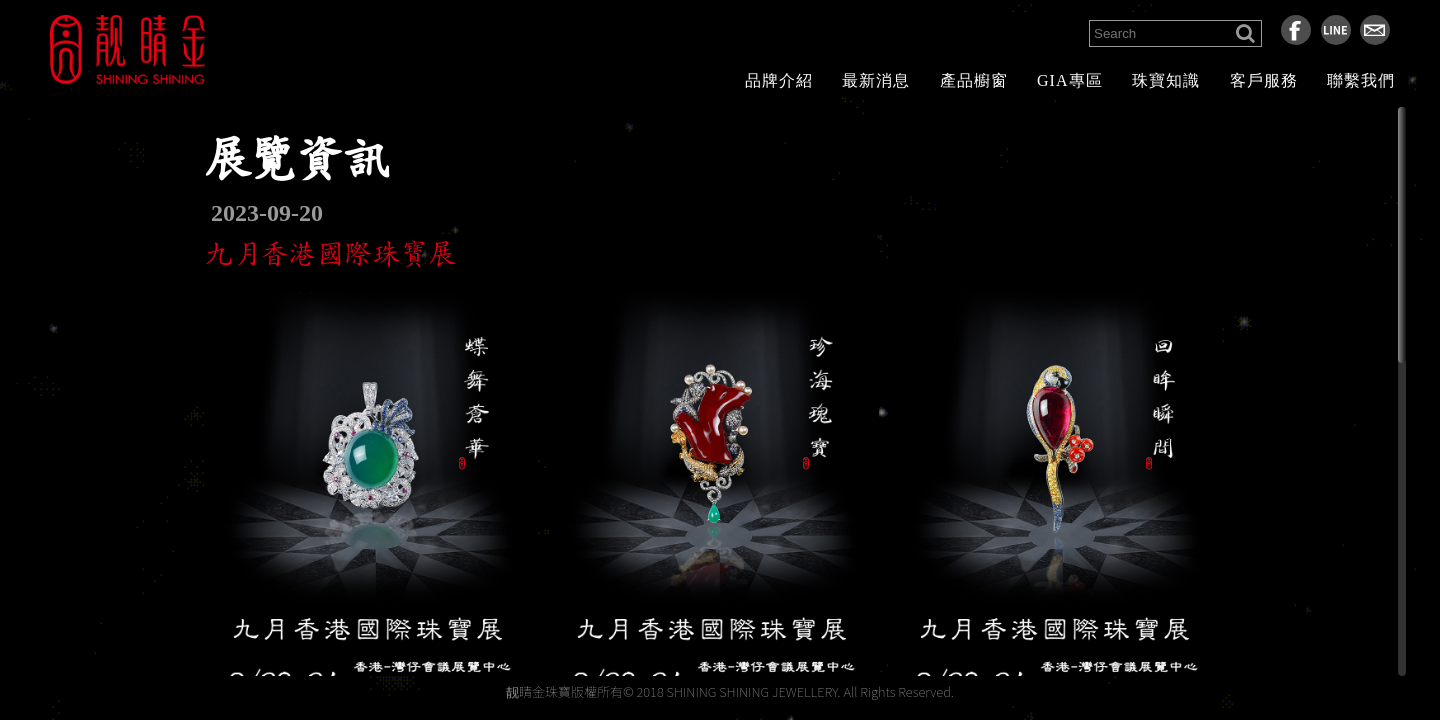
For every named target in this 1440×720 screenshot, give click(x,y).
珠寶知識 (1166, 80)
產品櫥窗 (974, 80)
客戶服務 (1264, 80)
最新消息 (876, 80)
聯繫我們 (1361, 80)
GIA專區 (1069, 80)
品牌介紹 (779, 80)
